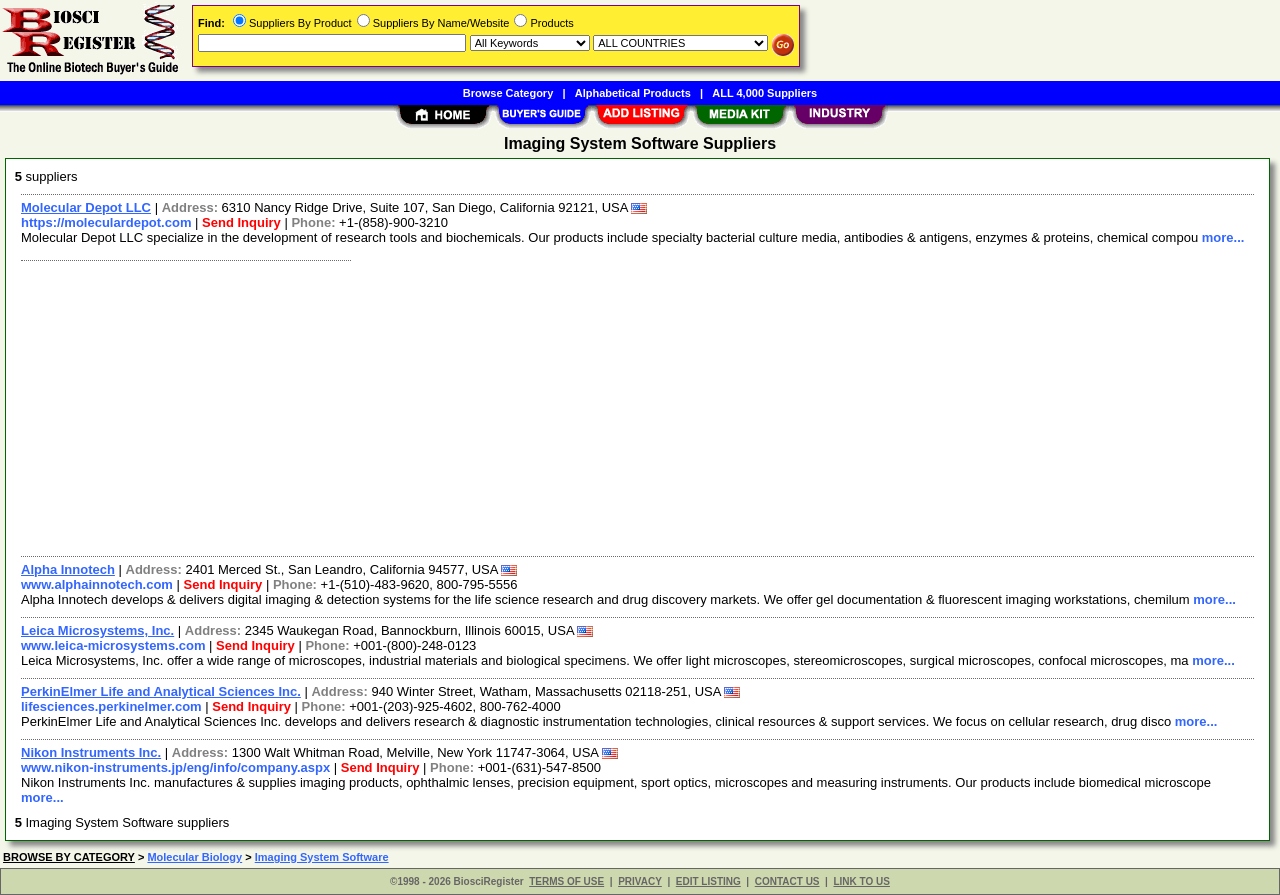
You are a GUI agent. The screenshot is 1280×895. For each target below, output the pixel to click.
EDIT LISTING (708, 881)
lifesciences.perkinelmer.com (111, 706)
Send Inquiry (241, 222)
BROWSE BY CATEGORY (69, 857)
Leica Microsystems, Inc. (97, 630)
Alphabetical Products (633, 93)
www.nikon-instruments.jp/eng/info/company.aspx (175, 767)
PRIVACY (640, 881)
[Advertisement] (613, 406)
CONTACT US (787, 881)
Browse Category (508, 93)
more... (1223, 237)
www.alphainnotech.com (97, 584)
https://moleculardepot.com (106, 222)
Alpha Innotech (68, 569)
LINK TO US (861, 881)
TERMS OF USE (566, 881)
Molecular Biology (194, 857)
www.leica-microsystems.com (113, 645)
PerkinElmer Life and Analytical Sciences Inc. (161, 691)
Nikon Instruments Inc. (91, 752)
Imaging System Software (322, 857)
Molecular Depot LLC (86, 207)
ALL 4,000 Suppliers (764, 93)
